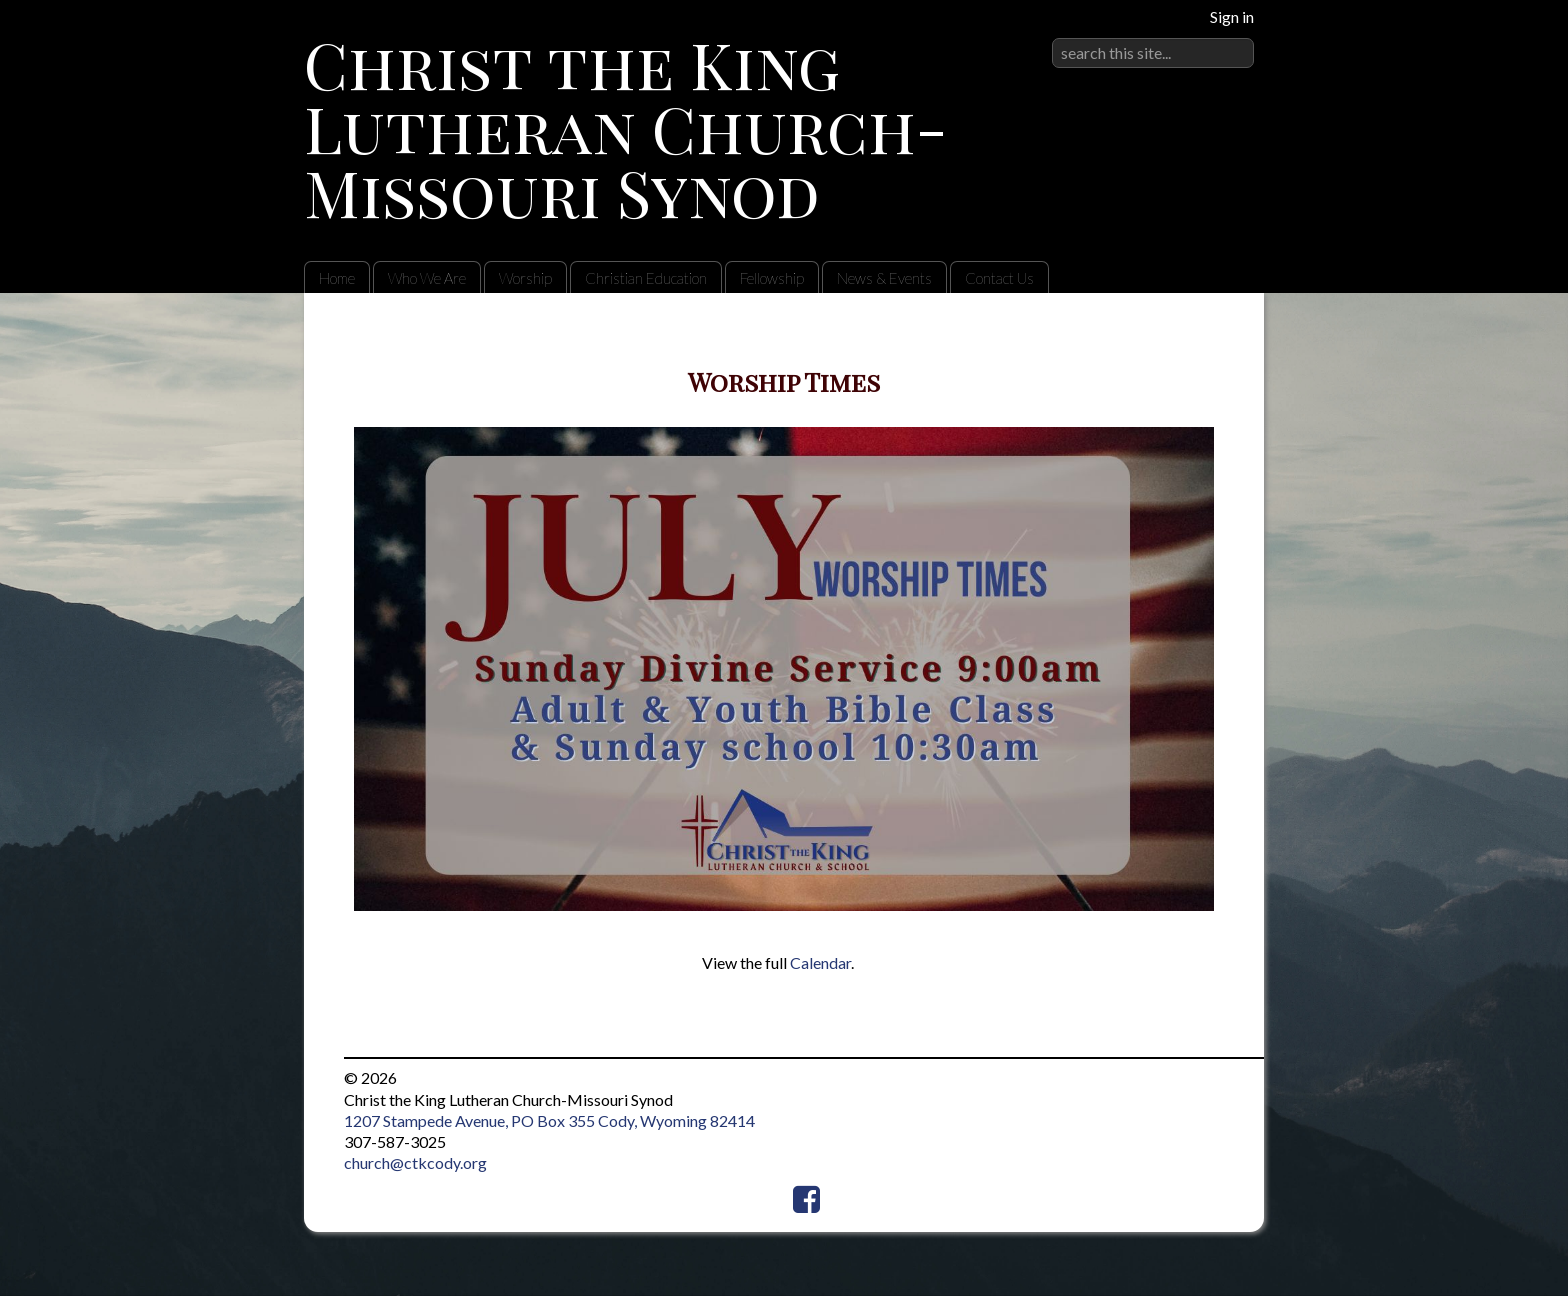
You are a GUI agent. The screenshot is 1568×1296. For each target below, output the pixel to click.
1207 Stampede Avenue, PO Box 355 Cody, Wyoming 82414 (549, 1120)
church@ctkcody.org (415, 1162)
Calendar (820, 962)
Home (337, 278)
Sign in (1232, 16)
